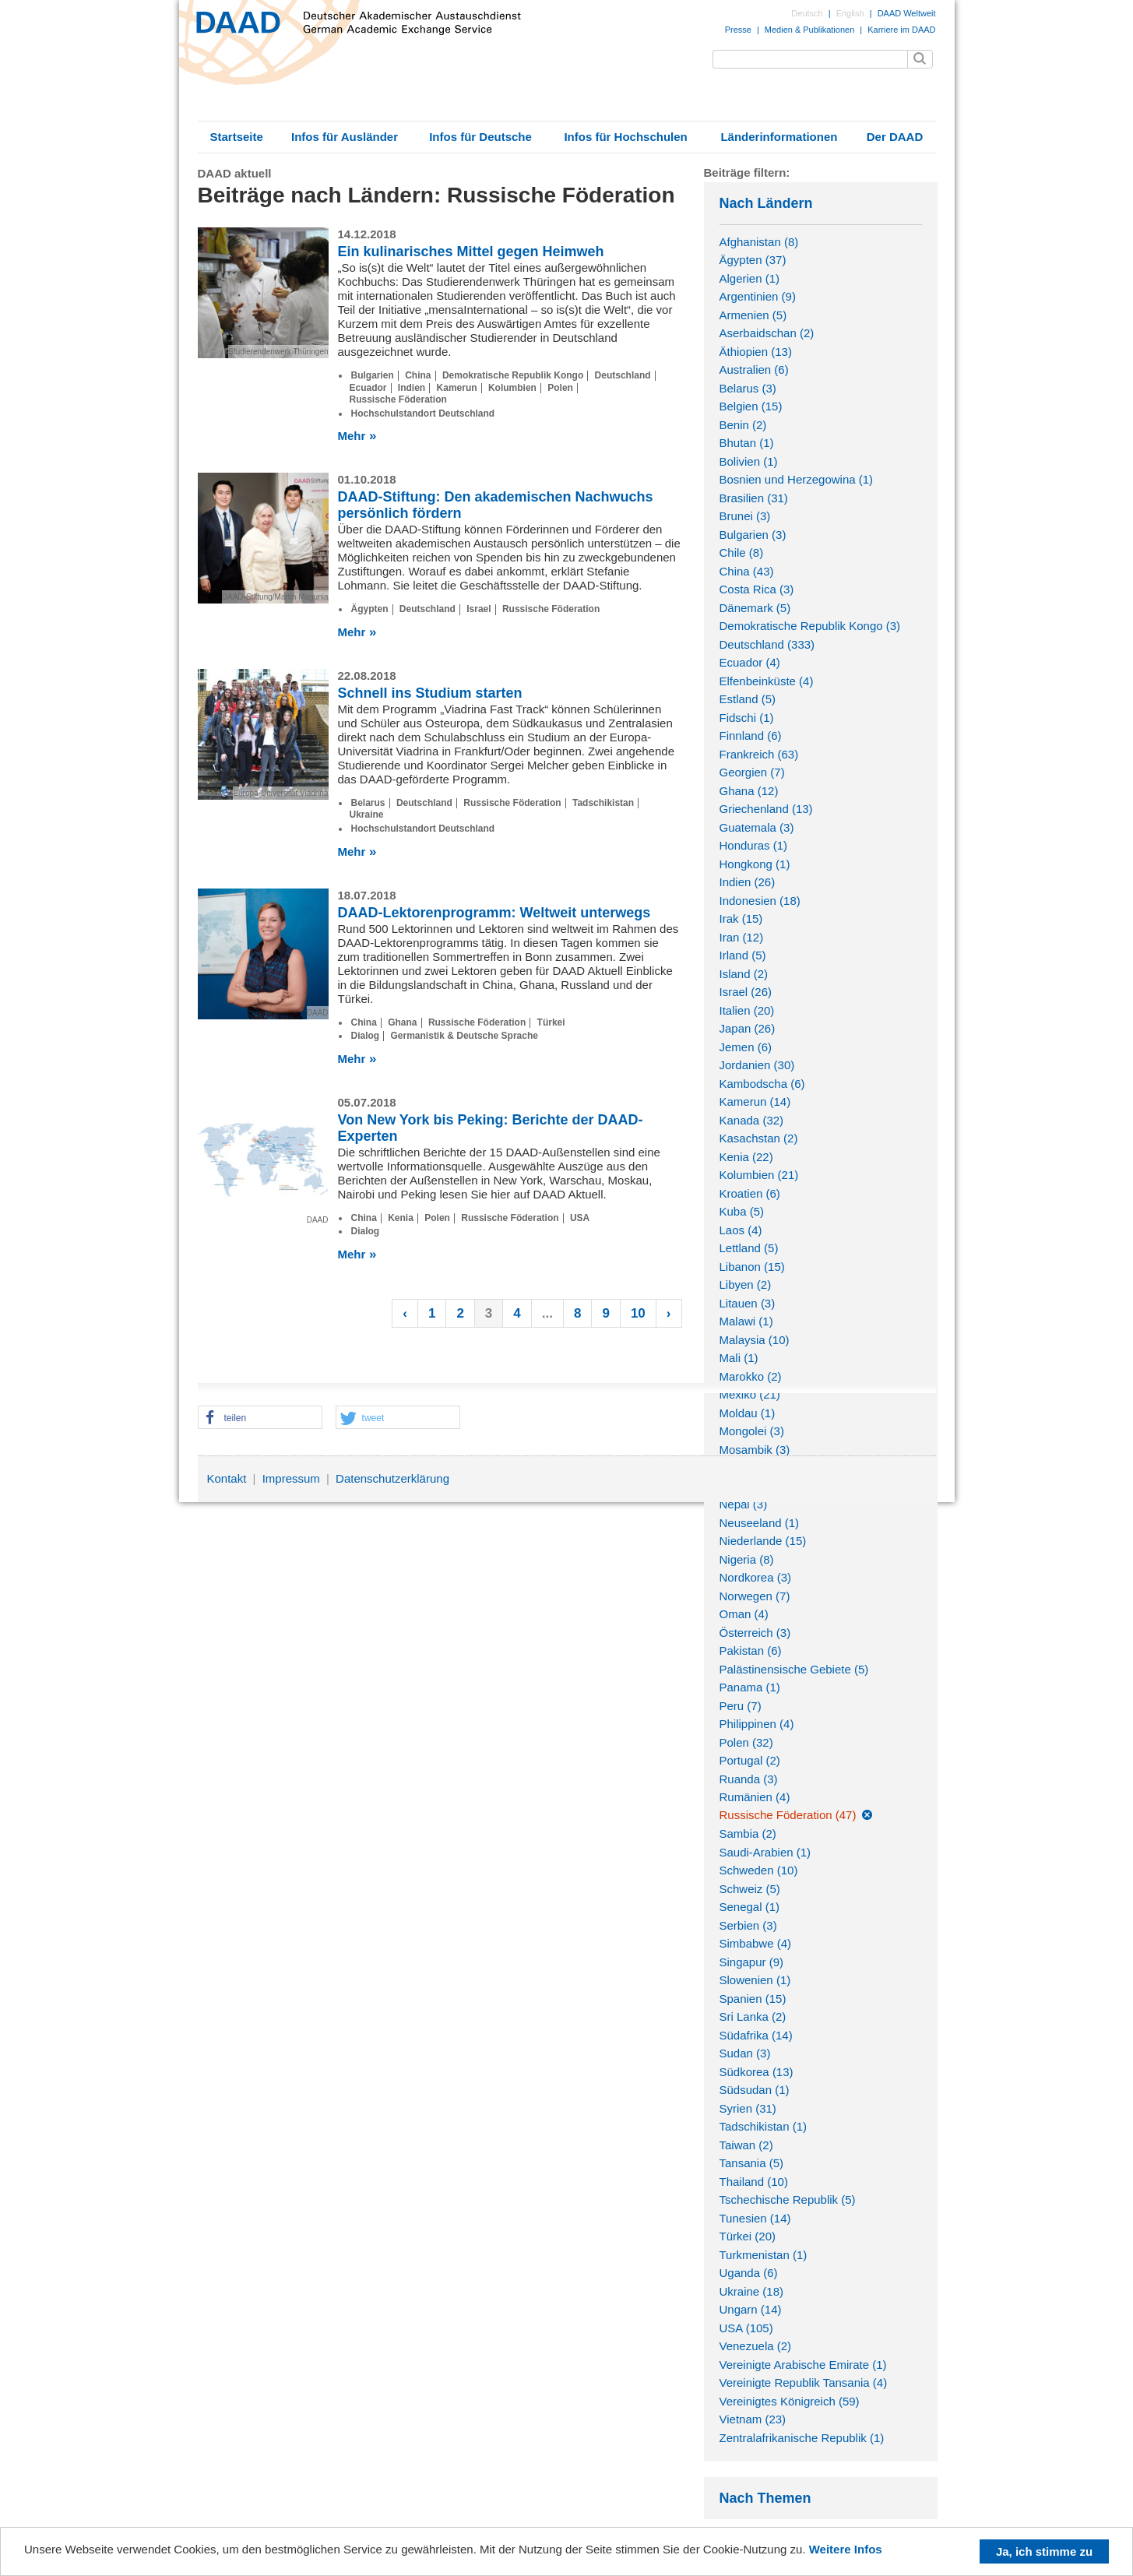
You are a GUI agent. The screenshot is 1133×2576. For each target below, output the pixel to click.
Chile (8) (742, 552)
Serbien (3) (748, 1925)
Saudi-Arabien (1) (765, 1852)
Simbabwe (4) (756, 1943)
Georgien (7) (752, 772)
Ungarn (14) (751, 2309)
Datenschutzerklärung (392, 1478)
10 (638, 1313)
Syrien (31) (748, 2108)
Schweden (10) (759, 1870)
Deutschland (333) (767, 644)
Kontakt (227, 1478)
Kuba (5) (742, 1211)
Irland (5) (743, 955)
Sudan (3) (745, 2053)
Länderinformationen (778, 136)
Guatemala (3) (757, 827)
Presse (738, 29)
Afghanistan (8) (759, 241)
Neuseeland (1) (760, 1522)
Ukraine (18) (752, 2291)
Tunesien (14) (755, 2218)
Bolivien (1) (749, 461)
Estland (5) (748, 699)
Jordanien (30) (757, 1065)
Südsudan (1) (755, 2089)
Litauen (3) (748, 1303)
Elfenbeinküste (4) (767, 681)
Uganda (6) (749, 2272)
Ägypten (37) (753, 259)
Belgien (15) (751, 406)
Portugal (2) (750, 1760)
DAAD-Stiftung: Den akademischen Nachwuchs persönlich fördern (495, 505)
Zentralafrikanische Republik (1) (802, 2437)
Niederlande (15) (763, 1540)
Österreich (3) (755, 1632)
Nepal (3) (744, 1504)
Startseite (235, 136)
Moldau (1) (748, 1413)
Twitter (916, 1481)
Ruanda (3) (749, 1779)
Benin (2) (743, 424)
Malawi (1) (746, 1321)
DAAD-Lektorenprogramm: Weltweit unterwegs (494, 912)
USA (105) (746, 2328)
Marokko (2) (751, 1376)
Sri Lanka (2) (753, 2016)
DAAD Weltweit (907, 13)
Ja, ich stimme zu (1044, 2551)
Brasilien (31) (754, 498)
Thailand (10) (754, 2181)
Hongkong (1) (755, 864)
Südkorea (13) (756, 2071)
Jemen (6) (746, 1047)
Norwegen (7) (755, 1596)
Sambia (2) (748, 1833)
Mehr (352, 435)
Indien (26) (748, 882)
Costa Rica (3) (757, 589)
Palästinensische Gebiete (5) (794, 1669)
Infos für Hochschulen (625, 136)
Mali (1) (739, 1357)
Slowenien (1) (755, 1980)
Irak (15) (741, 918)
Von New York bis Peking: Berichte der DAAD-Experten (490, 1128)
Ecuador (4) (750, 662)
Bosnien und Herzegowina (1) (797, 479)
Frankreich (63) (759, 754)
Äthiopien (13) (756, 351)
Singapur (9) (752, 1962)
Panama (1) (750, 1687)
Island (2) (744, 973)
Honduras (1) (754, 845)
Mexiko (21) (750, 1394)
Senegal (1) (750, 1906)
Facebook (884, 1481)
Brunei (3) (745, 516)
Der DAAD (895, 136)
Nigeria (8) (747, 1559)
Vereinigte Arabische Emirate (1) (803, 2364)
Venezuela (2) (756, 2346)
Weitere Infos (845, 2549)
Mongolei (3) (752, 1431)
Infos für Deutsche (480, 136)
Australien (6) (754, 369)
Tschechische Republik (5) (788, 2199)
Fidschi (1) (747, 717)
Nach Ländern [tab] (821, 203)
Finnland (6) (751, 735)
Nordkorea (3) (756, 1577)
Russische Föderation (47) (788, 1814)
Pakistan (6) (751, 1650)
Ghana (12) (749, 790)
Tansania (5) (752, 2163)
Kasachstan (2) (759, 1138)
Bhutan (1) (747, 442)
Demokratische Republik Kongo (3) (810, 625)
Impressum (291, 1478)
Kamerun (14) (755, 1101)
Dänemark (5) (755, 607)
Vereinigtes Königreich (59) (790, 2401)
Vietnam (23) (753, 2419)
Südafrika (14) (756, 2035)
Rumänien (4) (755, 1797)
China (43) (747, 571)
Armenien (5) (753, 315)
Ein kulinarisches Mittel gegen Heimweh (471, 251)
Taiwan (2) (746, 2145)
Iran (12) (742, 937)
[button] (260, 1418)
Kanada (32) (752, 1120)
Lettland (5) (749, 1248)
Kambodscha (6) (762, 1083)
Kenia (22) (746, 1156)
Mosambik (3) (755, 1449)
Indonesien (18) (760, 900)
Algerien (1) (750, 278)
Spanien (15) (753, 1998)
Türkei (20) (748, 2236)
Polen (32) (746, 1742)
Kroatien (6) (750, 1193)
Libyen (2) (746, 1284)
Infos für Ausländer (344, 136)
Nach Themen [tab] (821, 2498)
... (547, 1313)
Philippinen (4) (757, 1723)
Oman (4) (744, 1614)
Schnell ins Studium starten (430, 693)
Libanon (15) (752, 1266)
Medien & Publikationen (809, 29)
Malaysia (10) (755, 1339)
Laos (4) (741, 1230)
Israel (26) (746, 991)
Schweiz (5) (750, 1888)
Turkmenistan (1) (764, 2254)
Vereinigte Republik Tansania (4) (804, 2382)
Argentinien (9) (758, 296)
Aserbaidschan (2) (767, 333)
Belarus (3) (748, 388)
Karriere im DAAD (901, 29)
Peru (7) (741, 1705)
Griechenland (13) (766, 808)
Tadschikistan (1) (764, 2126)
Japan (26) (748, 1028)
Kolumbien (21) (759, 1174)
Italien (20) (747, 1010)
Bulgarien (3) (753, 534)
